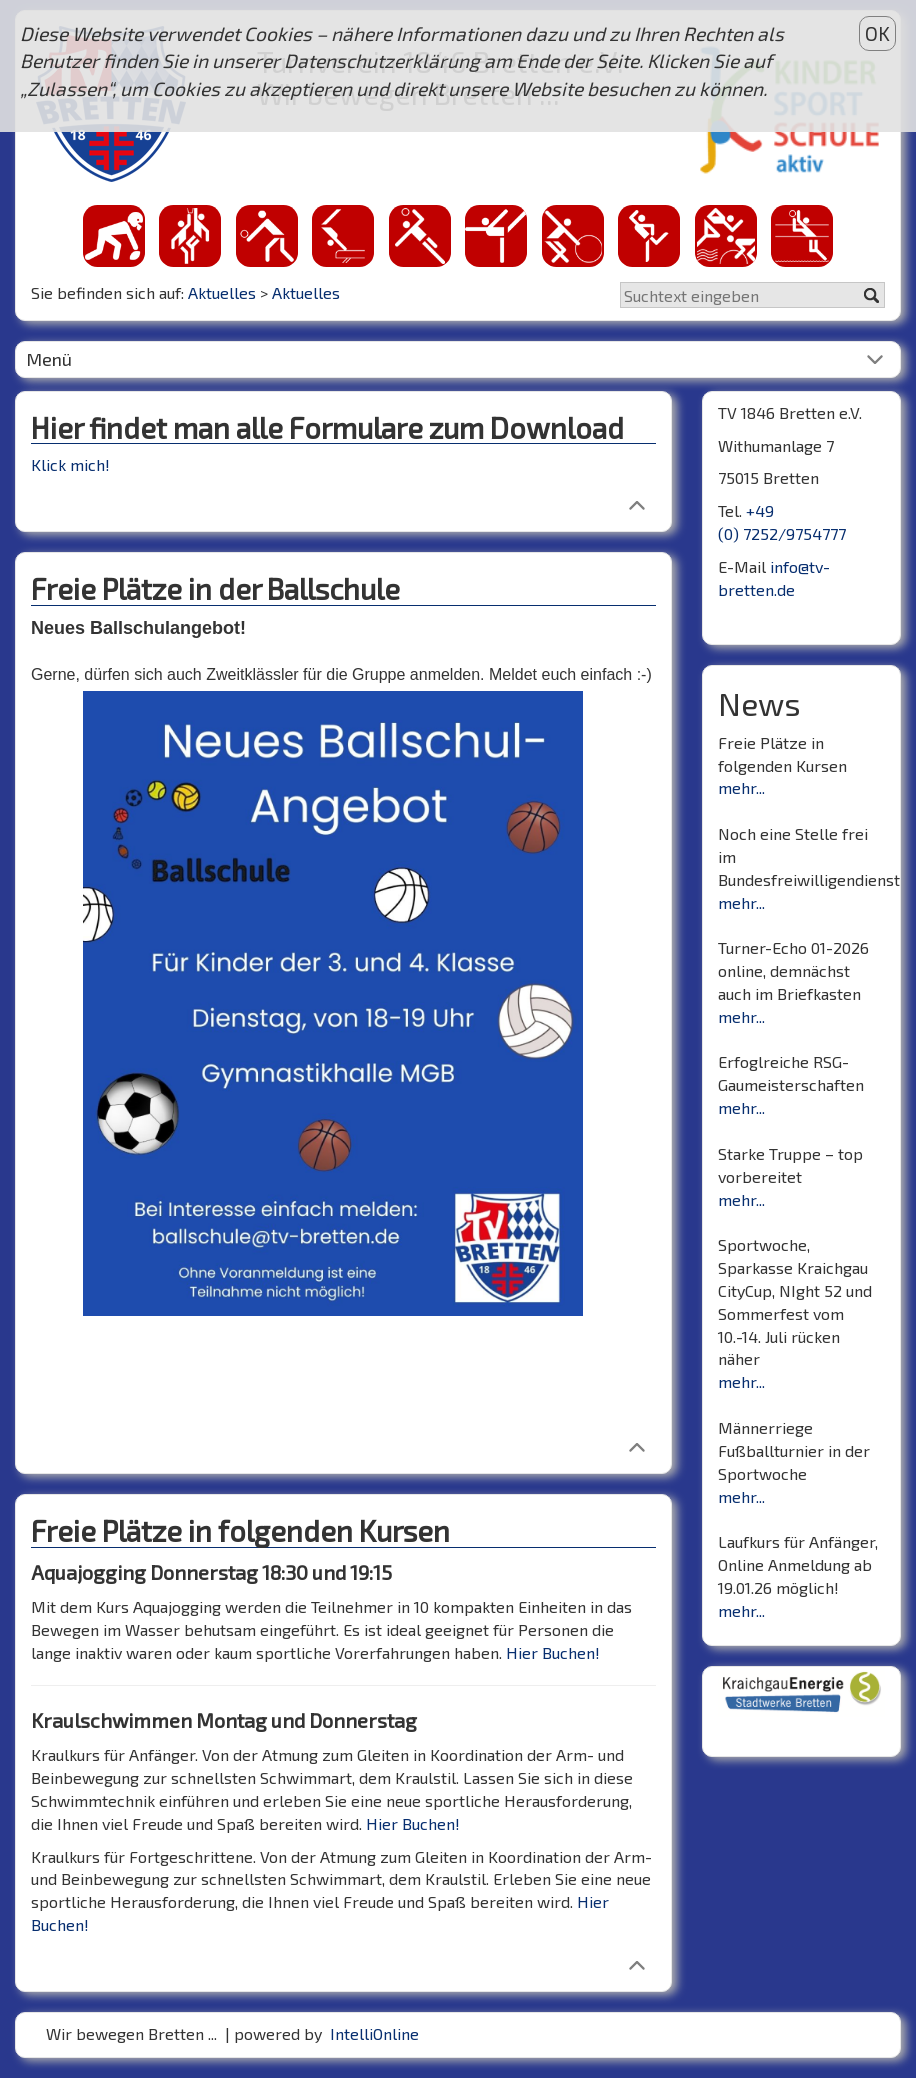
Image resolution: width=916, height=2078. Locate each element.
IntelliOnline (374, 2033)
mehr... (741, 787)
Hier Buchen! (553, 1652)
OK (877, 33)
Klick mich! (70, 464)
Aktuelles (222, 292)
